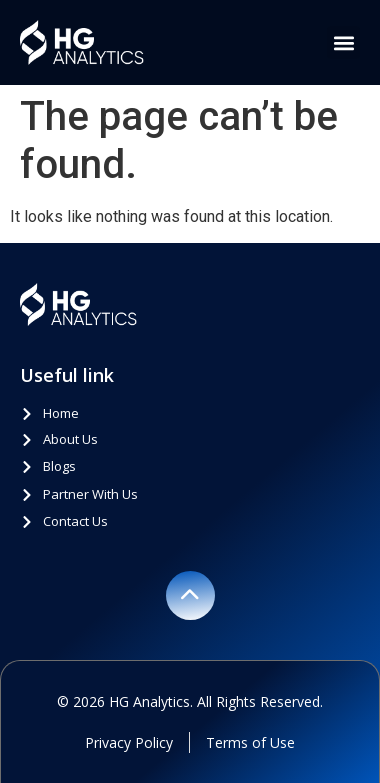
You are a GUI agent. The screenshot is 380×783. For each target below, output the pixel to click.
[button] (343, 42)
